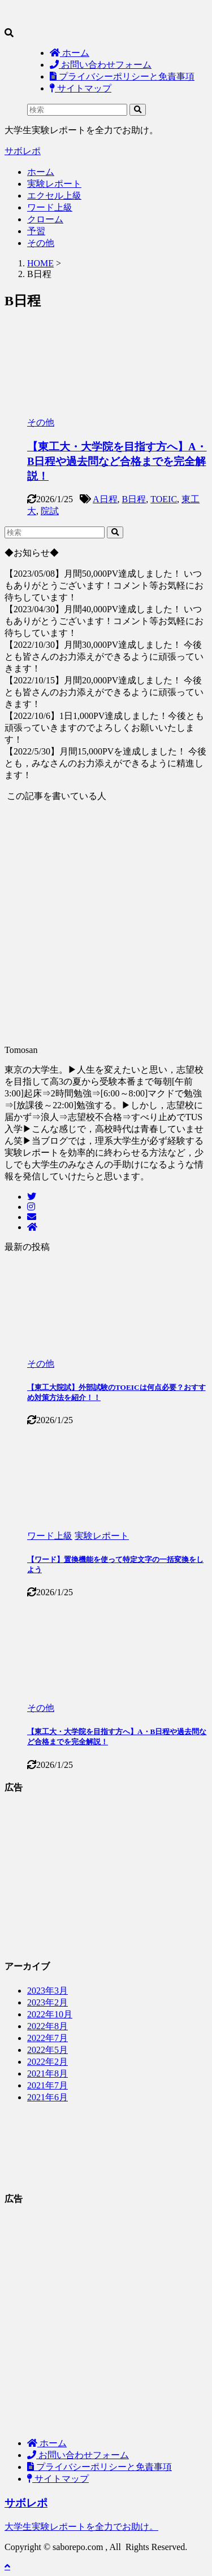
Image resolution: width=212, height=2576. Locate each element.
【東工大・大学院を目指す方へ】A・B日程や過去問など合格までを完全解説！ (117, 461)
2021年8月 (47, 2073)
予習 (36, 231)
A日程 (105, 499)
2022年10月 (49, 2014)
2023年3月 (47, 1990)
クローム (45, 219)
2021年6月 (47, 2097)
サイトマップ (58, 2478)
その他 (40, 243)
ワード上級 (49, 207)
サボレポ (23, 151)
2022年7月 (47, 2038)
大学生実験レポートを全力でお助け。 (81, 2526)
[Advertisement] (106, 2323)
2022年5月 (47, 2050)
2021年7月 (47, 2085)
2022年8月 (47, 2026)
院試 (50, 511)
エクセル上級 (54, 195)
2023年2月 (47, 2002)
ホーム (40, 172)
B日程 (134, 499)
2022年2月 (47, 2061)
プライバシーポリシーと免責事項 (99, 2467)
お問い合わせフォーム (78, 2455)
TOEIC (163, 499)
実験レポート (54, 183)
